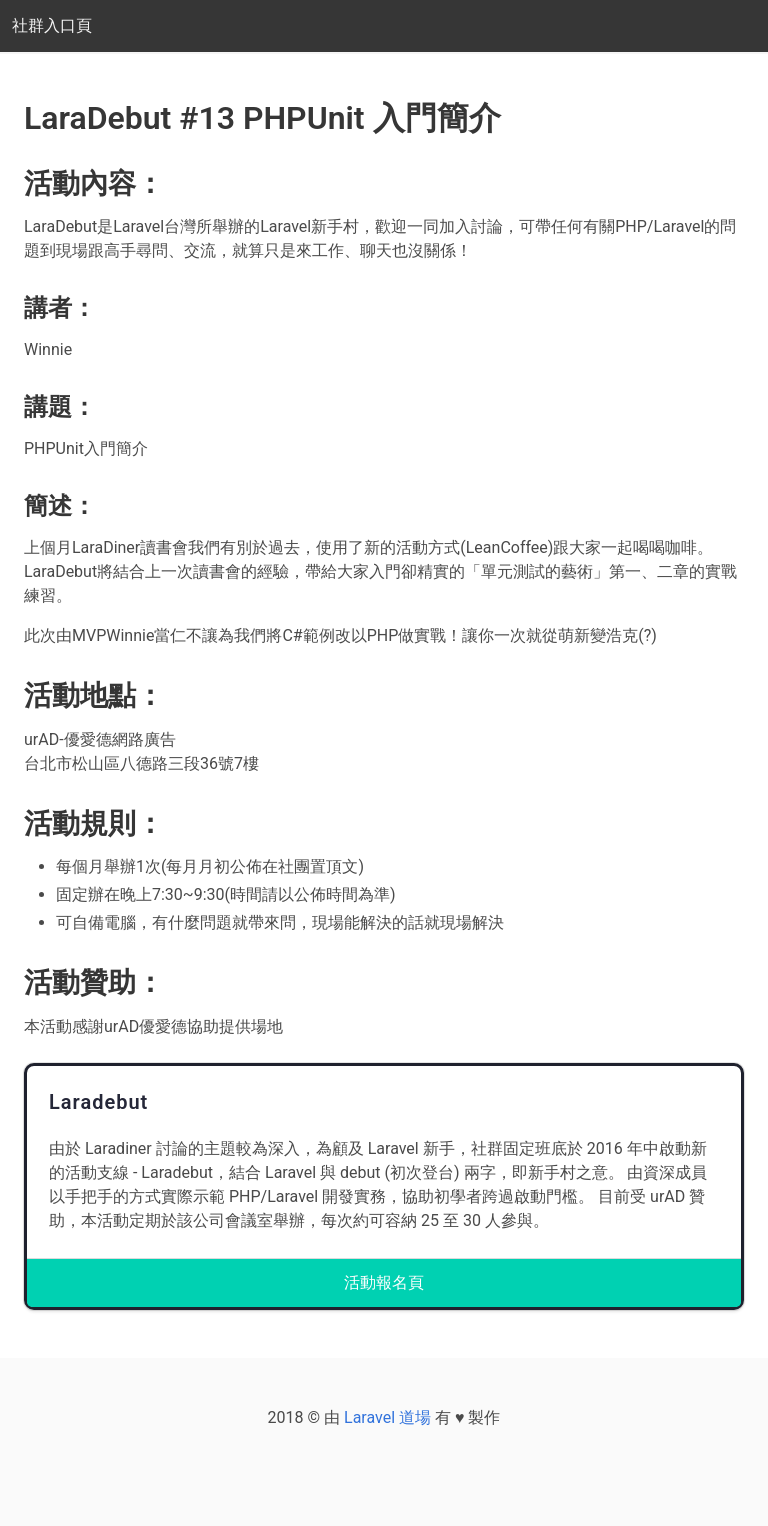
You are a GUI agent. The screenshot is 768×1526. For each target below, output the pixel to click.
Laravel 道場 (387, 1417)
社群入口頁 (52, 25)
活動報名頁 (384, 1282)
